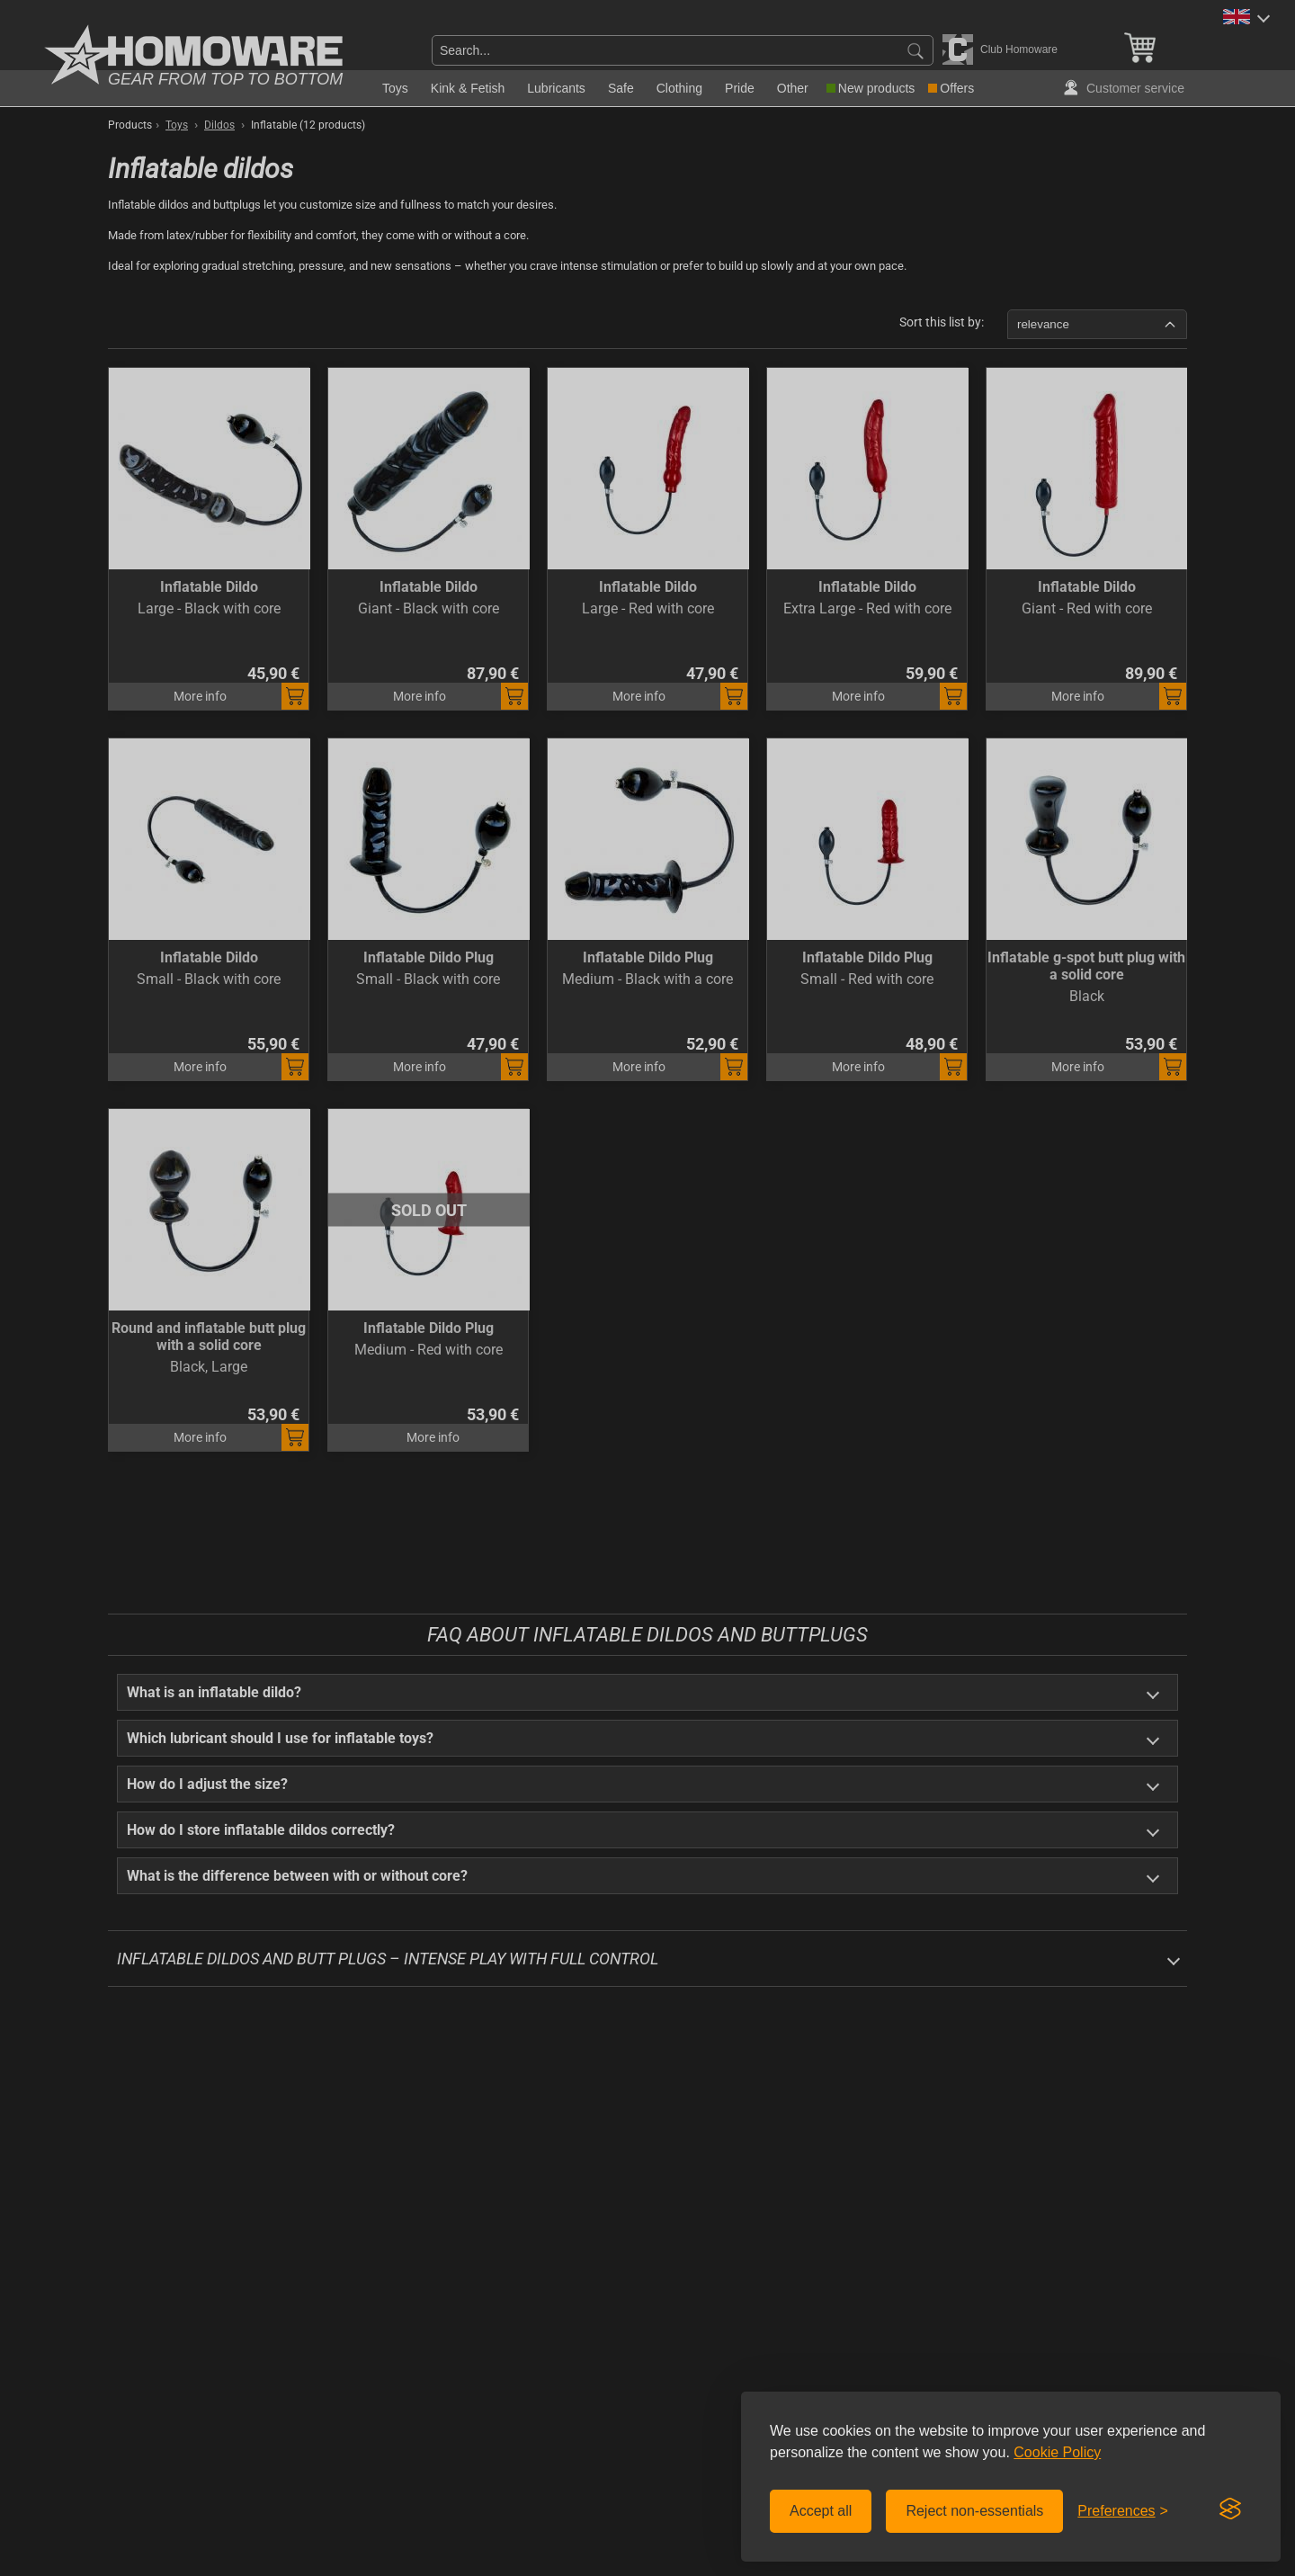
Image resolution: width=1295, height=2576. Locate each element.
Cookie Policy (1057, 2452)
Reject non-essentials (974, 2510)
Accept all (821, 2510)
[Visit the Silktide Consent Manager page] (1230, 2509)
